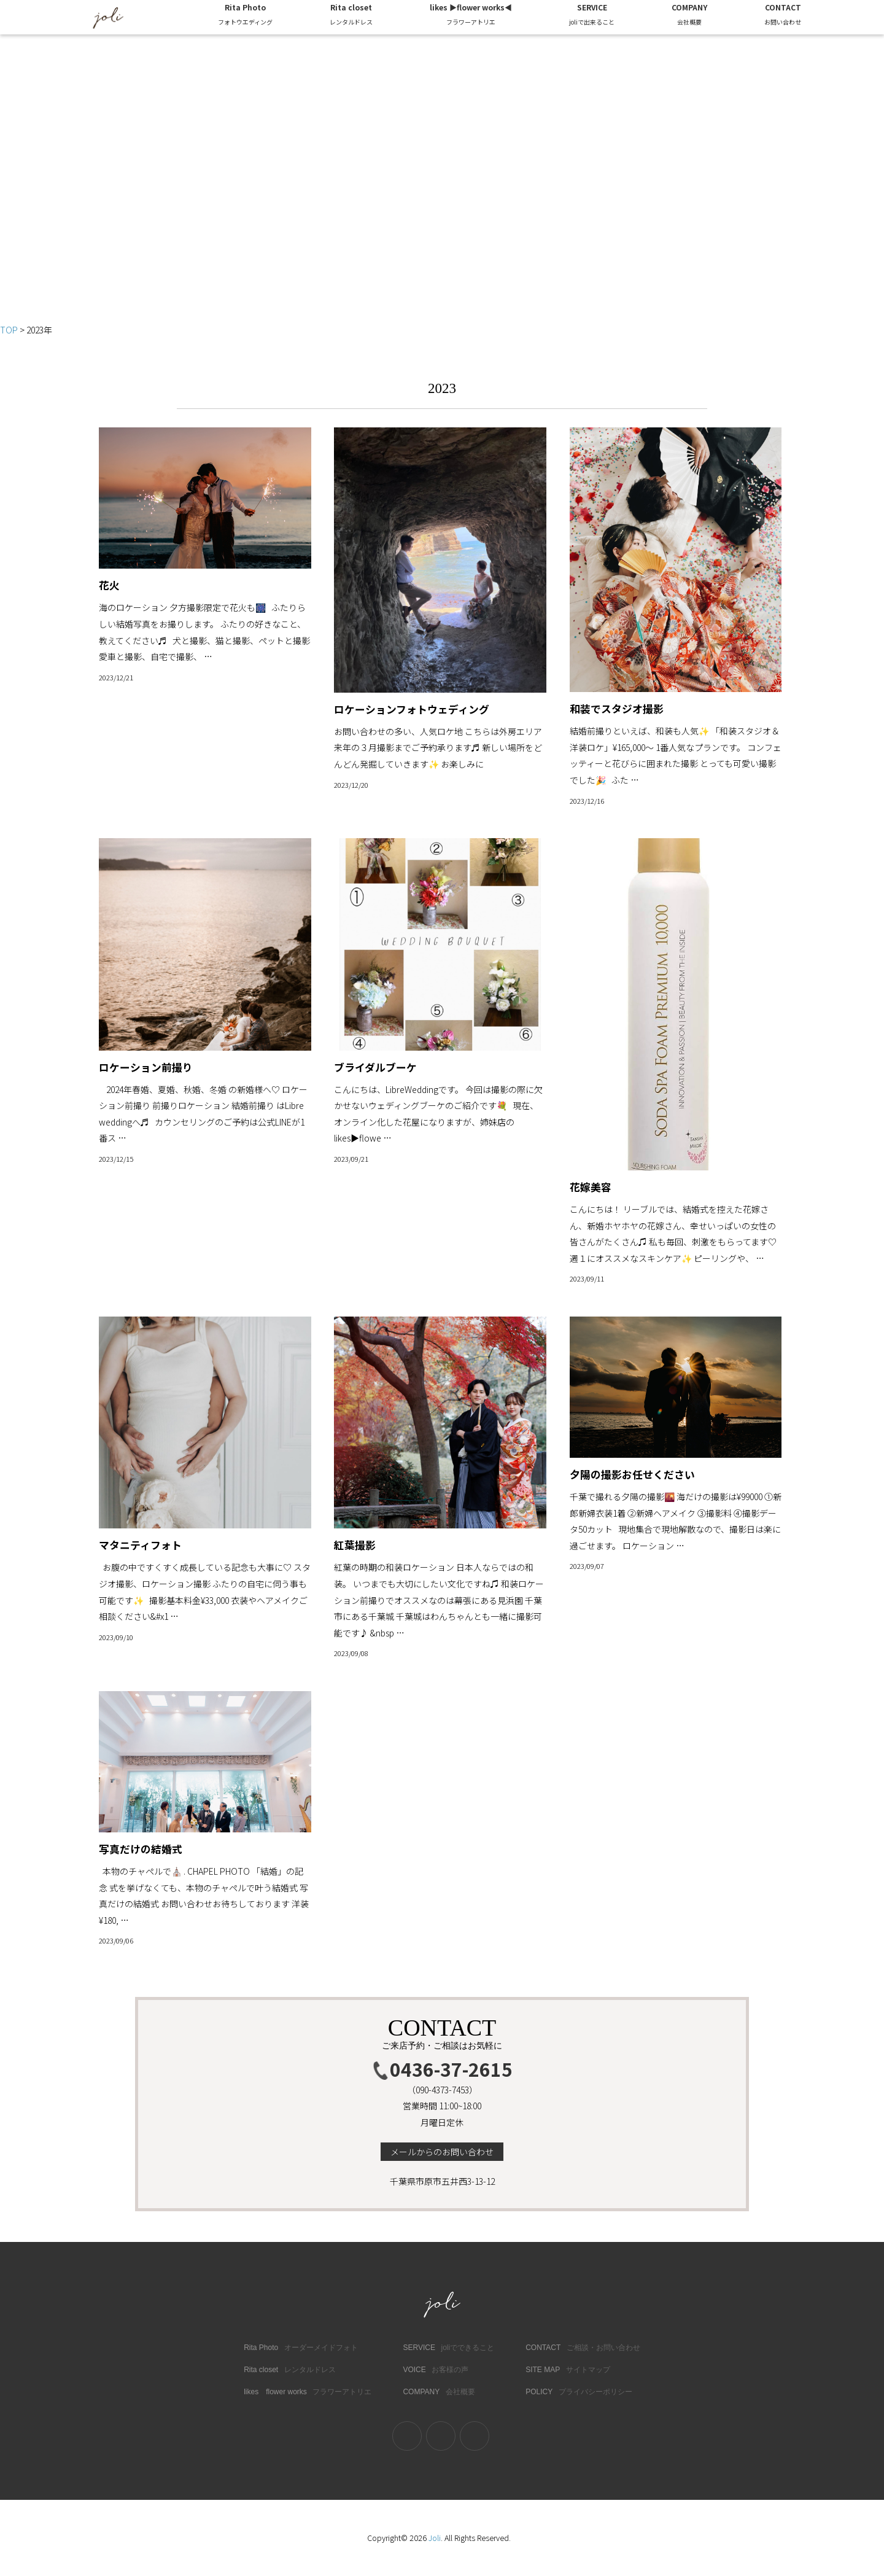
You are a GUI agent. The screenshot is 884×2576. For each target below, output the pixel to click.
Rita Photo (245, 15)
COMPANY (689, 15)
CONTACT (782, 15)
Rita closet (351, 15)
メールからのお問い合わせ (442, 2152)
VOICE (435, 2369)
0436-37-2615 (442, 2068)
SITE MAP (567, 2369)
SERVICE (592, 15)
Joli (434, 2537)
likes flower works (307, 2391)
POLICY (578, 2391)
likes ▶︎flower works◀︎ (471, 15)
